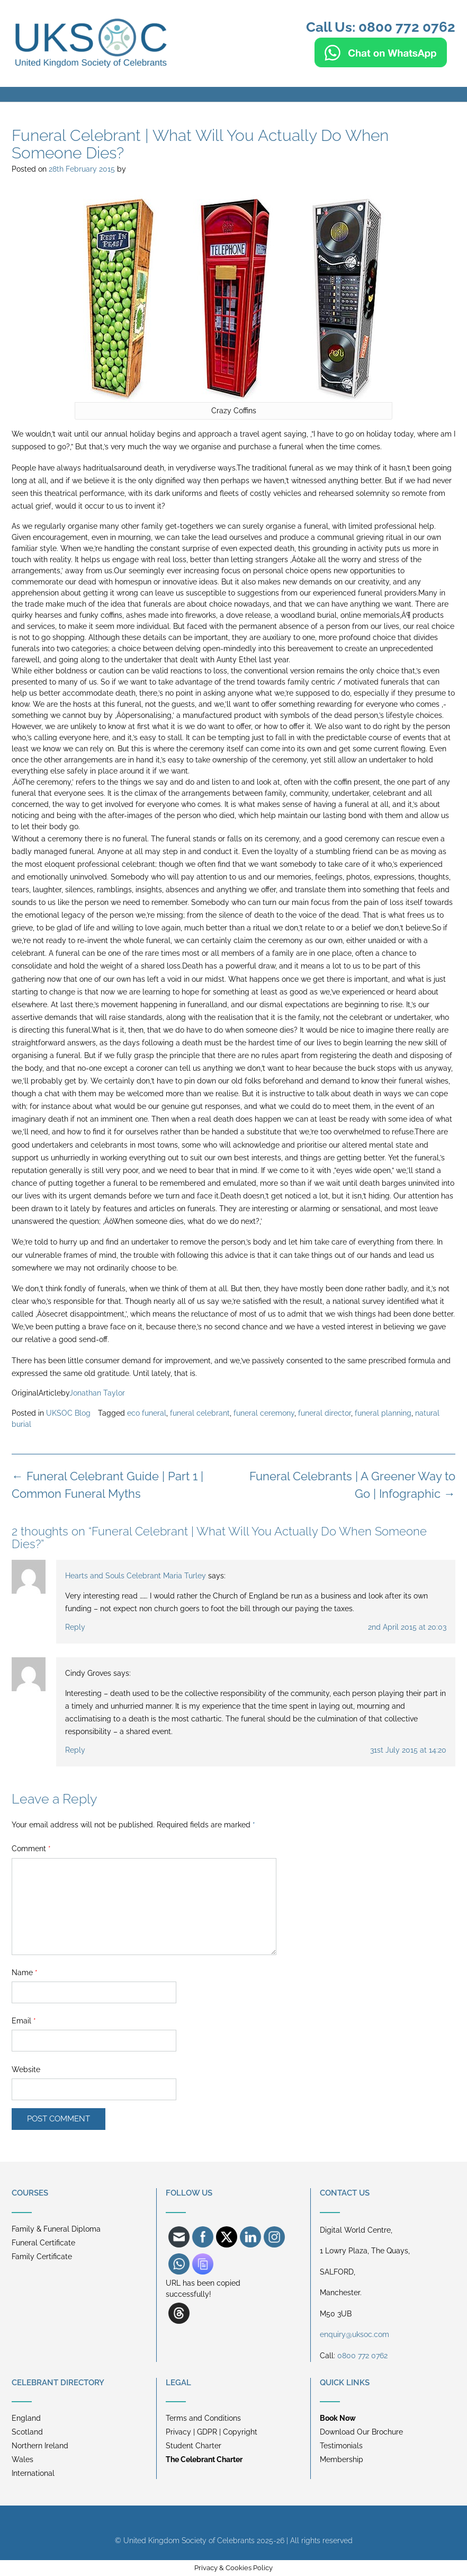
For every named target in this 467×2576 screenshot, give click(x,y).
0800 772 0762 (362, 2355)
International (33, 2473)
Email (24, 2021)
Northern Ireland (40, 2445)
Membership (341, 2459)
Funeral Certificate (43, 2243)
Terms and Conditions (203, 2418)
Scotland (27, 2432)
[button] (233, 94)
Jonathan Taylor (97, 1393)
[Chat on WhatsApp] (381, 62)
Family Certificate (42, 2256)
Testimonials (341, 2445)
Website (26, 2069)
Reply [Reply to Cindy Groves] (75, 1750)
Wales (22, 2459)
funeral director (324, 1413)
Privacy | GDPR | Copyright (211, 2432)
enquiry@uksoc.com (354, 2334)
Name (25, 1972)
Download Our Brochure (361, 2432)
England (26, 2418)
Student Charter (193, 2445)
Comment (31, 1848)
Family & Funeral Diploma (56, 2229)
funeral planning (383, 1413)
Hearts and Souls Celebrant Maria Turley (135, 1575)
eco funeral (146, 1413)
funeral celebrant (200, 1413)
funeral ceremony (263, 1413)
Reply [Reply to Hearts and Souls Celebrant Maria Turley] (75, 1627)
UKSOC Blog (68, 1413)
